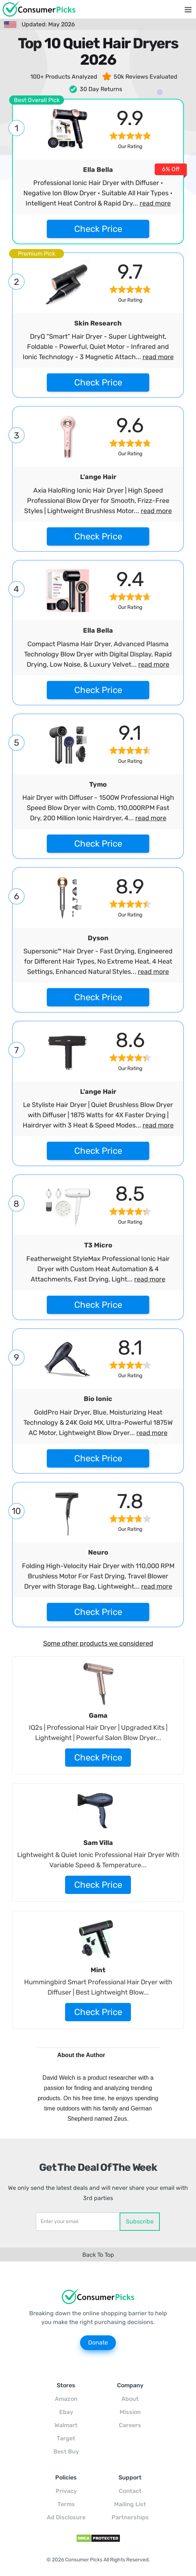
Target (66, 2438)
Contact (130, 2491)
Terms (66, 2504)
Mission (130, 2412)
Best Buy (66, 2451)
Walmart (66, 2425)
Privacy (66, 2491)
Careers (130, 2425)
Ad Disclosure (66, 2517)
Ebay (66, 2412)
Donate (98, 2342)
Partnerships (130, 2517)
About (130, 2398)
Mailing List (130, 2504)
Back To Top (98, 2254)
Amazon (66, 2398)
